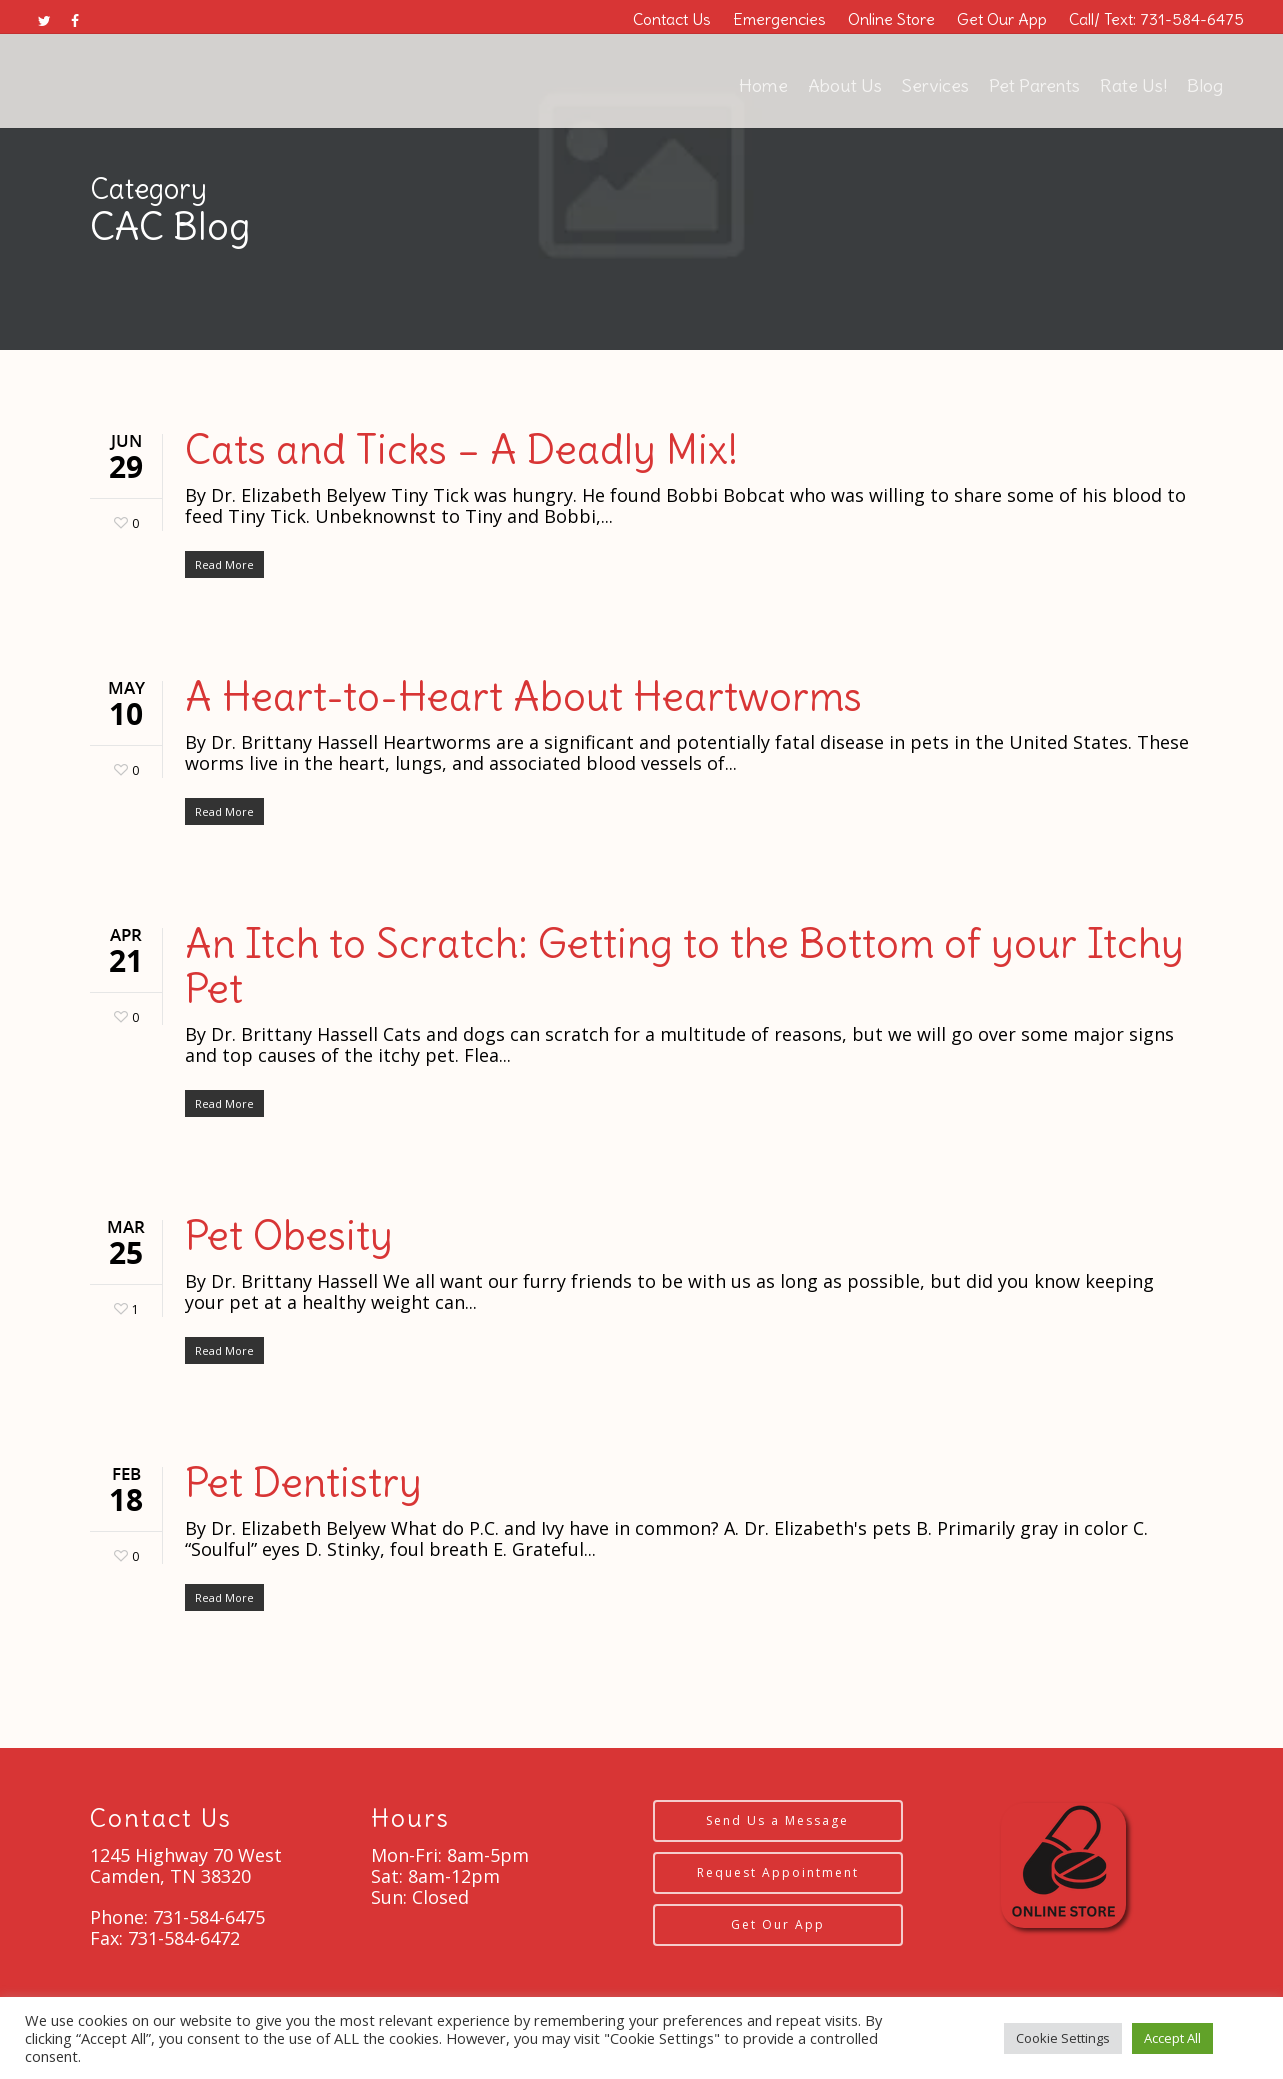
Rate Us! (1133, 85)
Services (935, 85)
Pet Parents (1034, 85)
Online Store (891, 19)
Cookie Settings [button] (1063, 2038)
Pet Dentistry (303, 1483)
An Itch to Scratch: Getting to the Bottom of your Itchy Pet (684, 966)
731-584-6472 (184, 1938)
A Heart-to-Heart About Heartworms (523, 697)
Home (763, 85)
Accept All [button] (1172, 2038)
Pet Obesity (289, 1236)
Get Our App (1002, 19)
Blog (1205, 85)
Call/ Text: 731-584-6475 (1156, 19)
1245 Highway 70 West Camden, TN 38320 (186, 1865)
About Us (845, 85)
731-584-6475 (206, 1917)
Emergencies (779, 19)
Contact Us (672, 19)
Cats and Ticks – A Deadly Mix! (461, 450)
